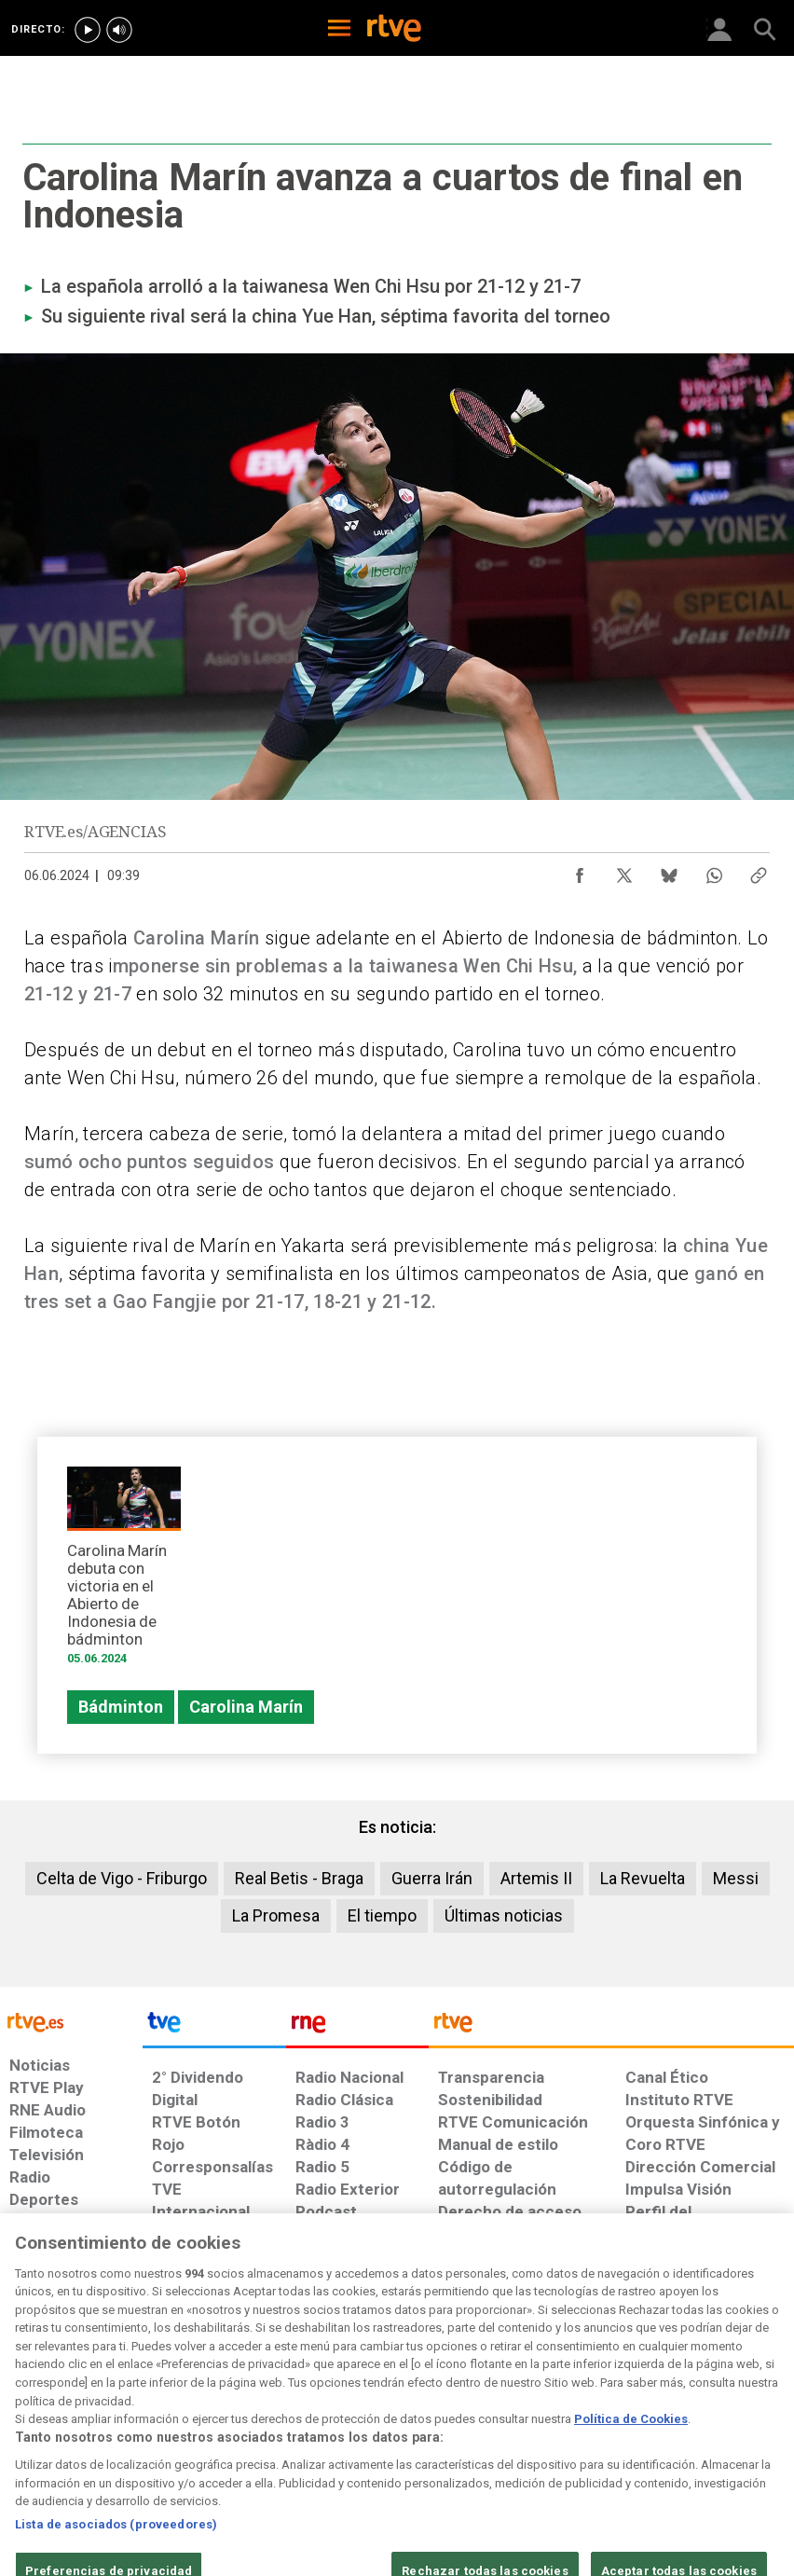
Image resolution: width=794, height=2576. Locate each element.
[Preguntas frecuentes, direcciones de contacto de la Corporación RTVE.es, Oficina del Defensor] (618, 2413)
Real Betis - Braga (299, 1878)
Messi (736, 1878)
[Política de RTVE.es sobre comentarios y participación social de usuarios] (722, 2423)
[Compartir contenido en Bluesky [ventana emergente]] (669, 871)
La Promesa (276, 1915)
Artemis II (536, 1878)
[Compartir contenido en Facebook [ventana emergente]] (579, 871)
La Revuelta (642, 1878)
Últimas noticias (504, 1915)
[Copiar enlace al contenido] (758, 871)
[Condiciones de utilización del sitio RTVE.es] (34, 2423)
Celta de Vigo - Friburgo (121, 1878)
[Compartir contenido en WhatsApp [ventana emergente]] (713, 871)
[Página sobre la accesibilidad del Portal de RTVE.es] (474, 2413)
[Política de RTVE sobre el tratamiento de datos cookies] (250, 2423)
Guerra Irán (431, 1878)
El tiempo (382, 1915)
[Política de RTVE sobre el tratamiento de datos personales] (131, 2423)
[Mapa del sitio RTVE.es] (553, 2423)
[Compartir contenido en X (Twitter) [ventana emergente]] (624, 871)
